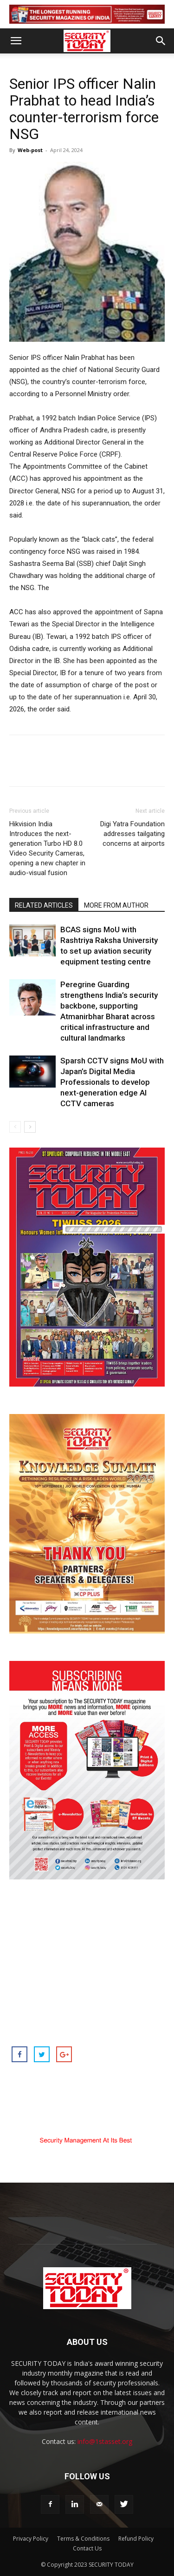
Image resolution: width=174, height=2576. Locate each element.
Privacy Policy (30, 2539)
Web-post (30, 149)
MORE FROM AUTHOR (116, 905)
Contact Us (87, 2548)
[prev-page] (15, 1127)
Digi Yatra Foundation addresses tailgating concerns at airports (132, 834)
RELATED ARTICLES (44, 905)
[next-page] (30, 1127)
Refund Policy (136, 2539)
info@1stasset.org (104, 2441)
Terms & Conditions (83, 2539)
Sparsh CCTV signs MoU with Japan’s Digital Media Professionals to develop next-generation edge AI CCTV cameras (112, 1082)
